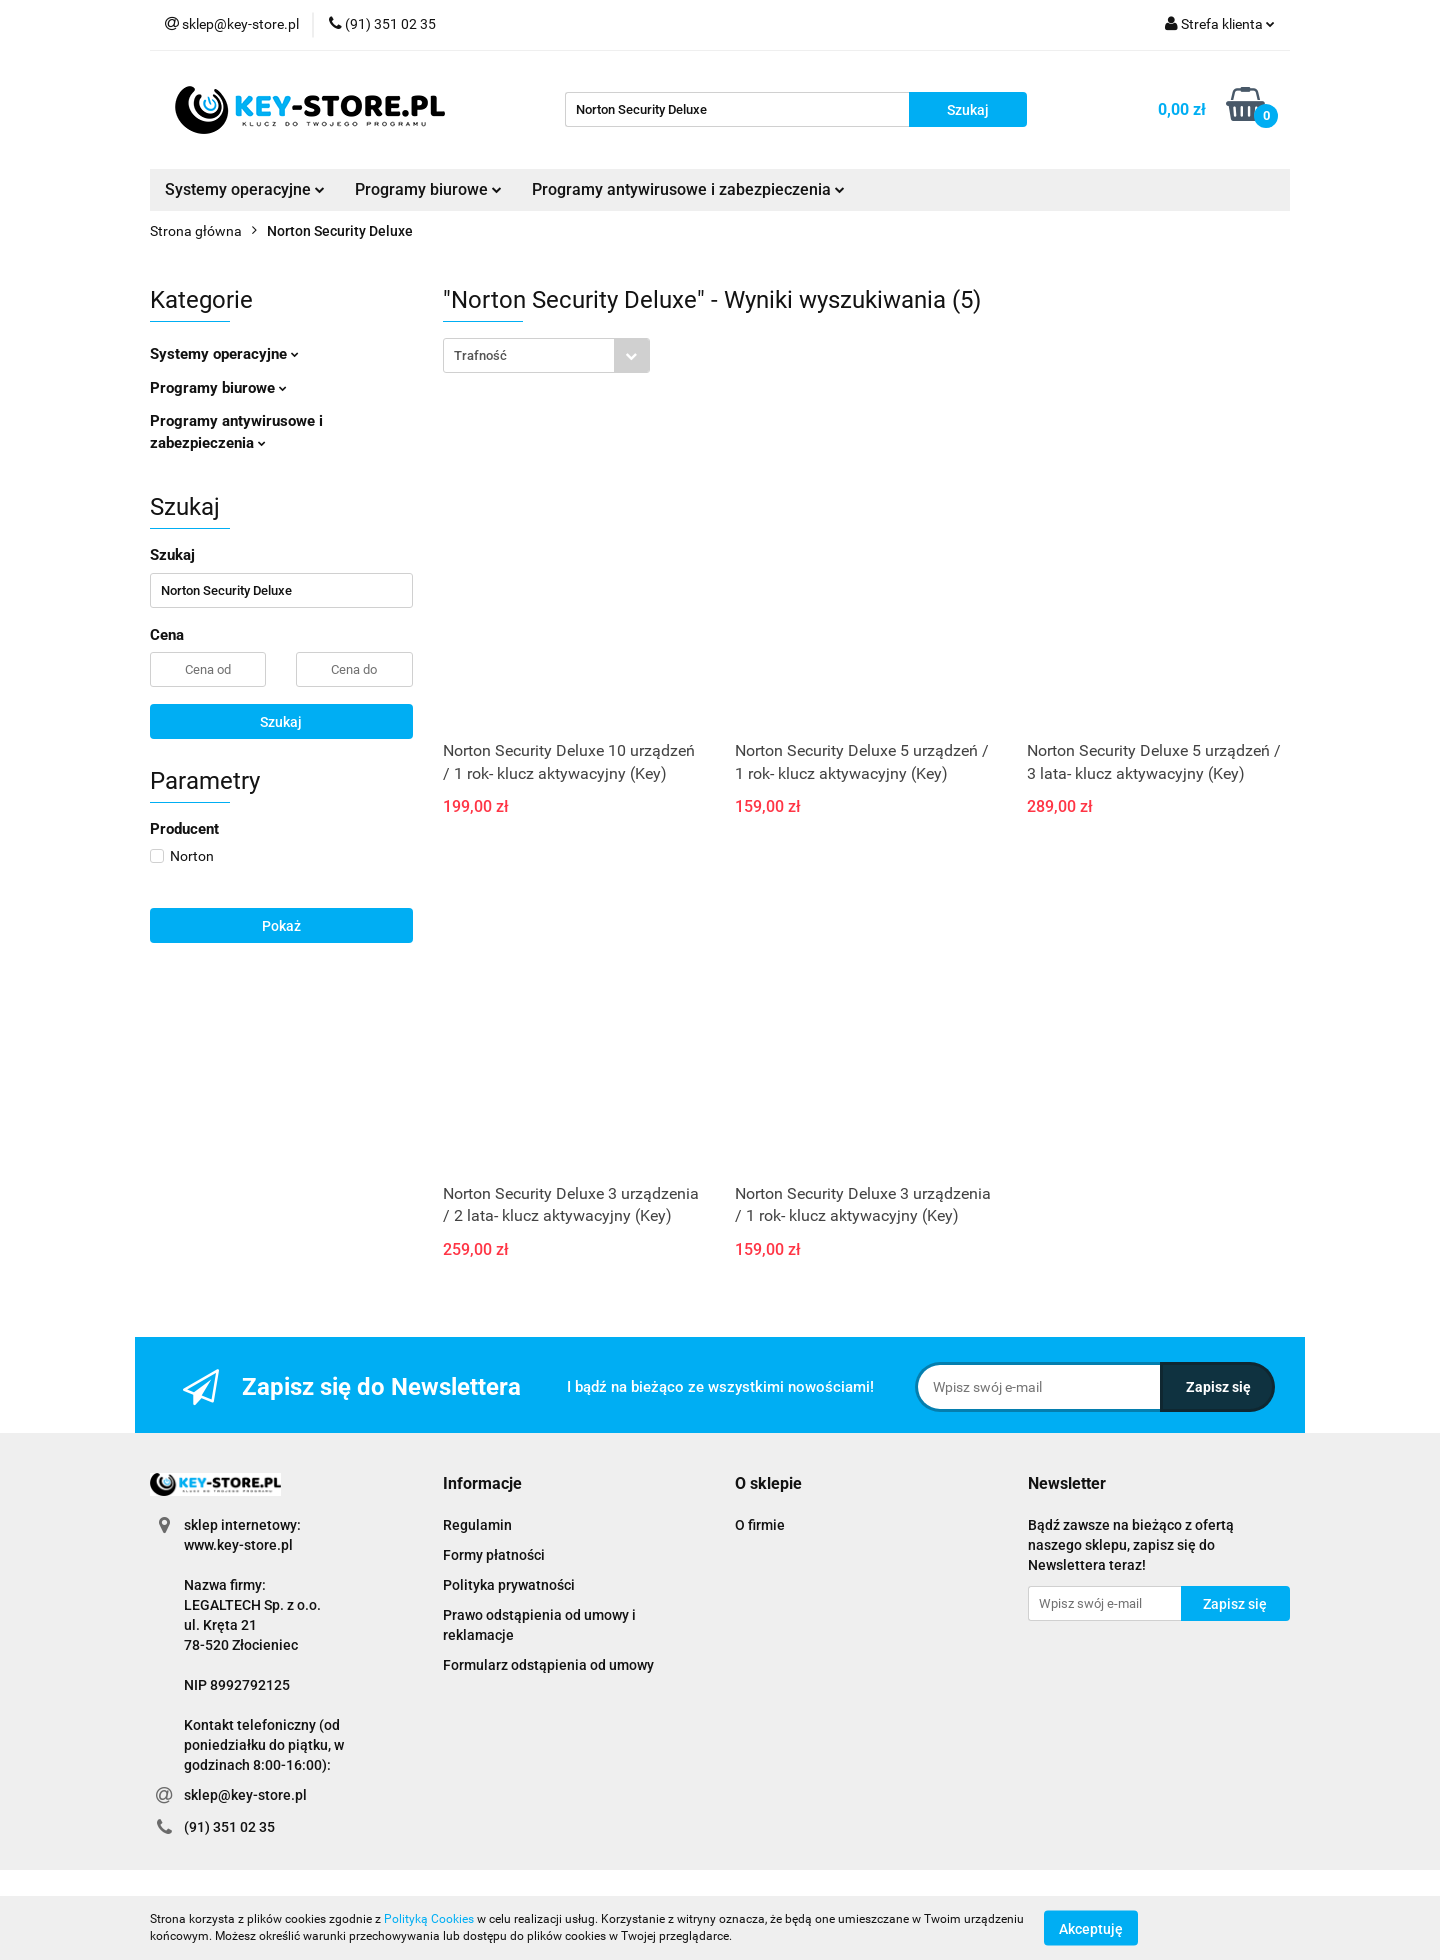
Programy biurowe (428, 189)
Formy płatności (494, 1555)
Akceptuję (1091, 1928)
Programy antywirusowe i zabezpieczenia (688, 189)
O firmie (760, 1525)
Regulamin (477, 1525)
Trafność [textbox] (480, 355)
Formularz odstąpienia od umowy (548, 1665)
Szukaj (281, 722)
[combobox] (546, 355)
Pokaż (281, 926)
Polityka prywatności (509, 1585)
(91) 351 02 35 (229, 1827)
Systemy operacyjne (245, 189)
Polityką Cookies (429, 1919)
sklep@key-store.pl (245, 1795)
